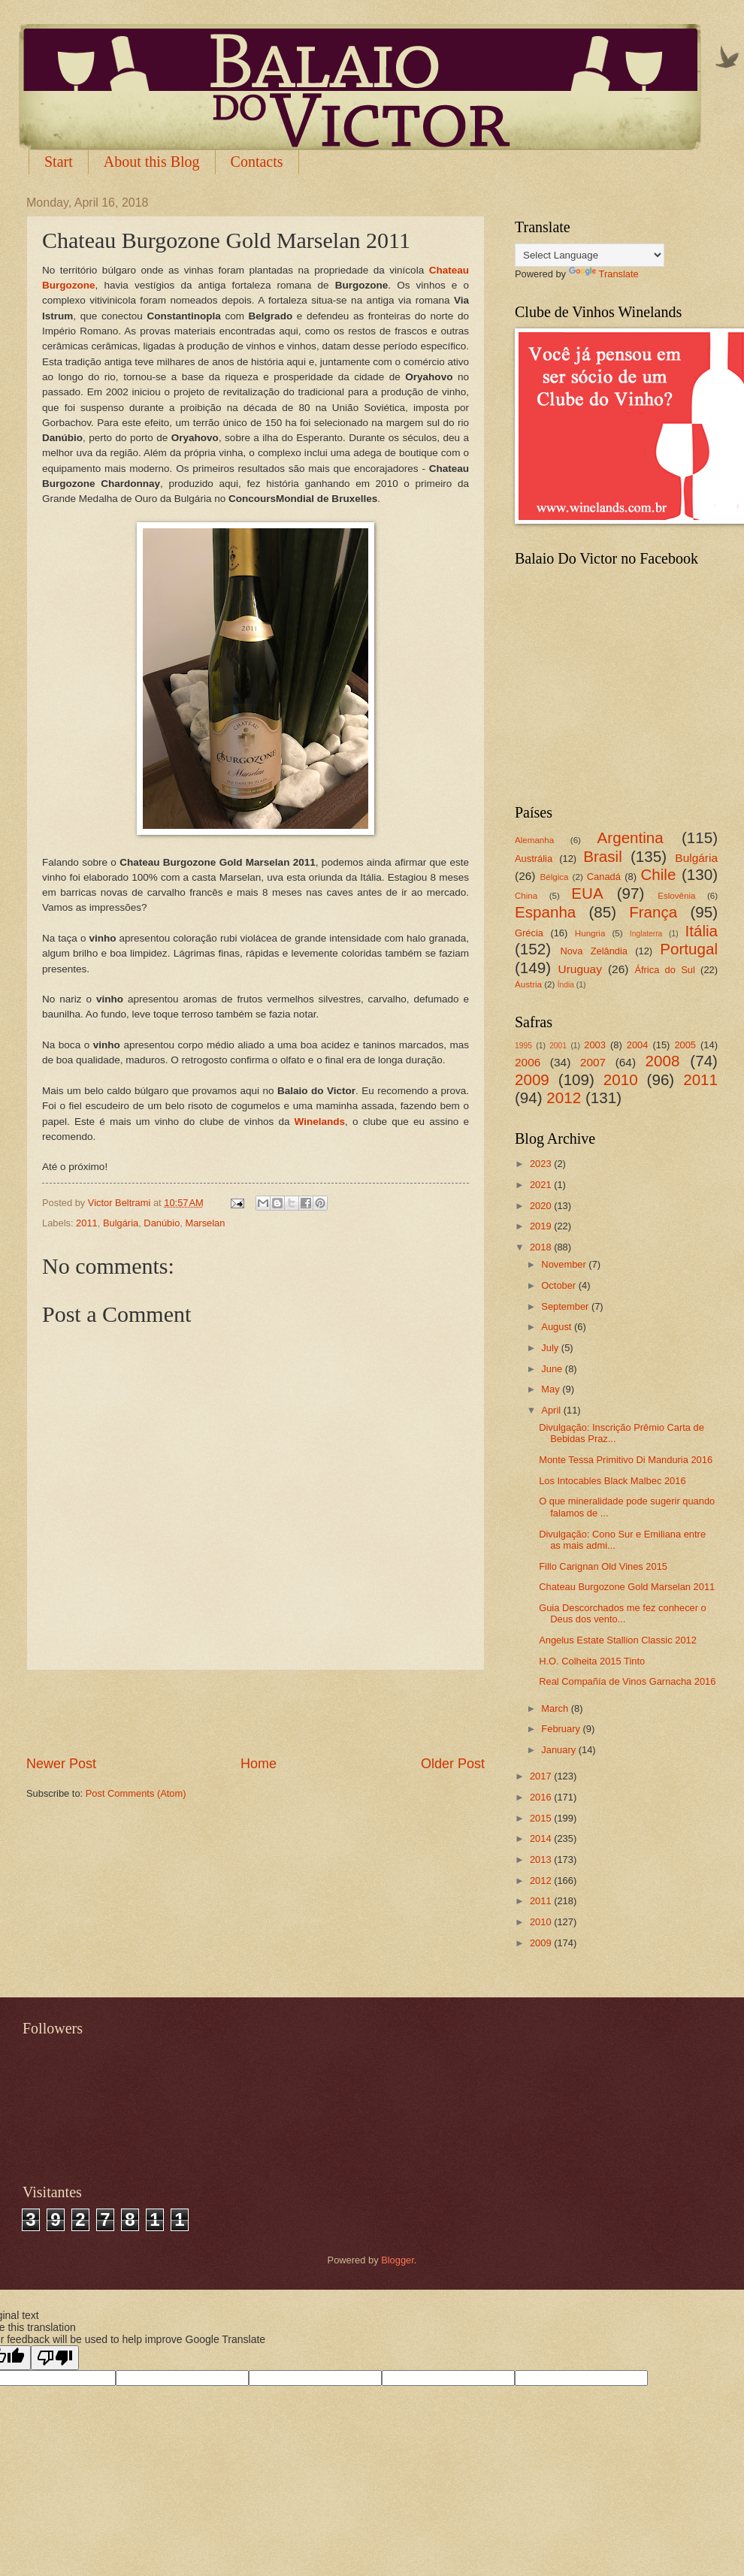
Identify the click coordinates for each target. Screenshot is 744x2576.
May (551, 1389)
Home (258, 1763)
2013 (542, 1859)
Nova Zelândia (594, 951)
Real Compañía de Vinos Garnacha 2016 (627, 1681)
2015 (542, 1818)
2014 (542, 1838)
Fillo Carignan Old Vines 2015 (603, 1566)
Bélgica (554, 876)
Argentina (630, 837)
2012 (563, 1097)
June (553, 1368)
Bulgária (120, 1223)
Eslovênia (676, 895)
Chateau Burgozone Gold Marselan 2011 (627, 1586)
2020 (542, 1205)
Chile (658, 874)
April (552, 1410)
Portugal (689, 948)
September (566, 1306)
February (561, 1728)
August (557, 1326)
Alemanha (534, 840)
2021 (542, 1184)
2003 (595, 1045)
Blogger (397, 2260)
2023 (542, 1163)
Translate (604, 274)
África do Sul (664, 969)
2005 (685, 1045)
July (551, 1347)
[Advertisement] (255, 1712)
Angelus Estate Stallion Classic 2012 (618, 1640)
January (559, 1749)
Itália (701, 930)
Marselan (205, 1223)
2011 (87, 1223)
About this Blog (152, 161)
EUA (587, 893)
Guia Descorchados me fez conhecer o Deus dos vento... (622, 1613)
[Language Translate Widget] (589, 255)
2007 (593, 1062)
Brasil (602, 856)
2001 (558, 1046)
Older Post (453, 1763)
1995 (523, 1046)
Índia (566, 985)
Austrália (533, 858)
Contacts (257, 161)
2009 (532, 1079)
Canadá (604, 876)
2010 (620, 1079)
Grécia (529, 933)
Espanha (545, 912)
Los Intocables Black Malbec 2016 (612, 1480)
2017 (542, 1776)
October (559, 1285)
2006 (527, 1062)
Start (58, 161)
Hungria (590, 933)
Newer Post (61, 1763)
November (564, 1264)
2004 (638, 1045)
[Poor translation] (55, 2357)
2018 (542, 1247)
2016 (542, 1797)
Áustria (528, 984)
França (653, 912)
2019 (542, 1226)
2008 (663, 1060)
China (526, 895)
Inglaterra (646, 934)
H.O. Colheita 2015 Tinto (592, 1661)
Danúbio (162, 1223)
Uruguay (580, 969)
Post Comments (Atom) (136, 1793)
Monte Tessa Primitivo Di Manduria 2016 (625, 1459)
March (555, 1708)
